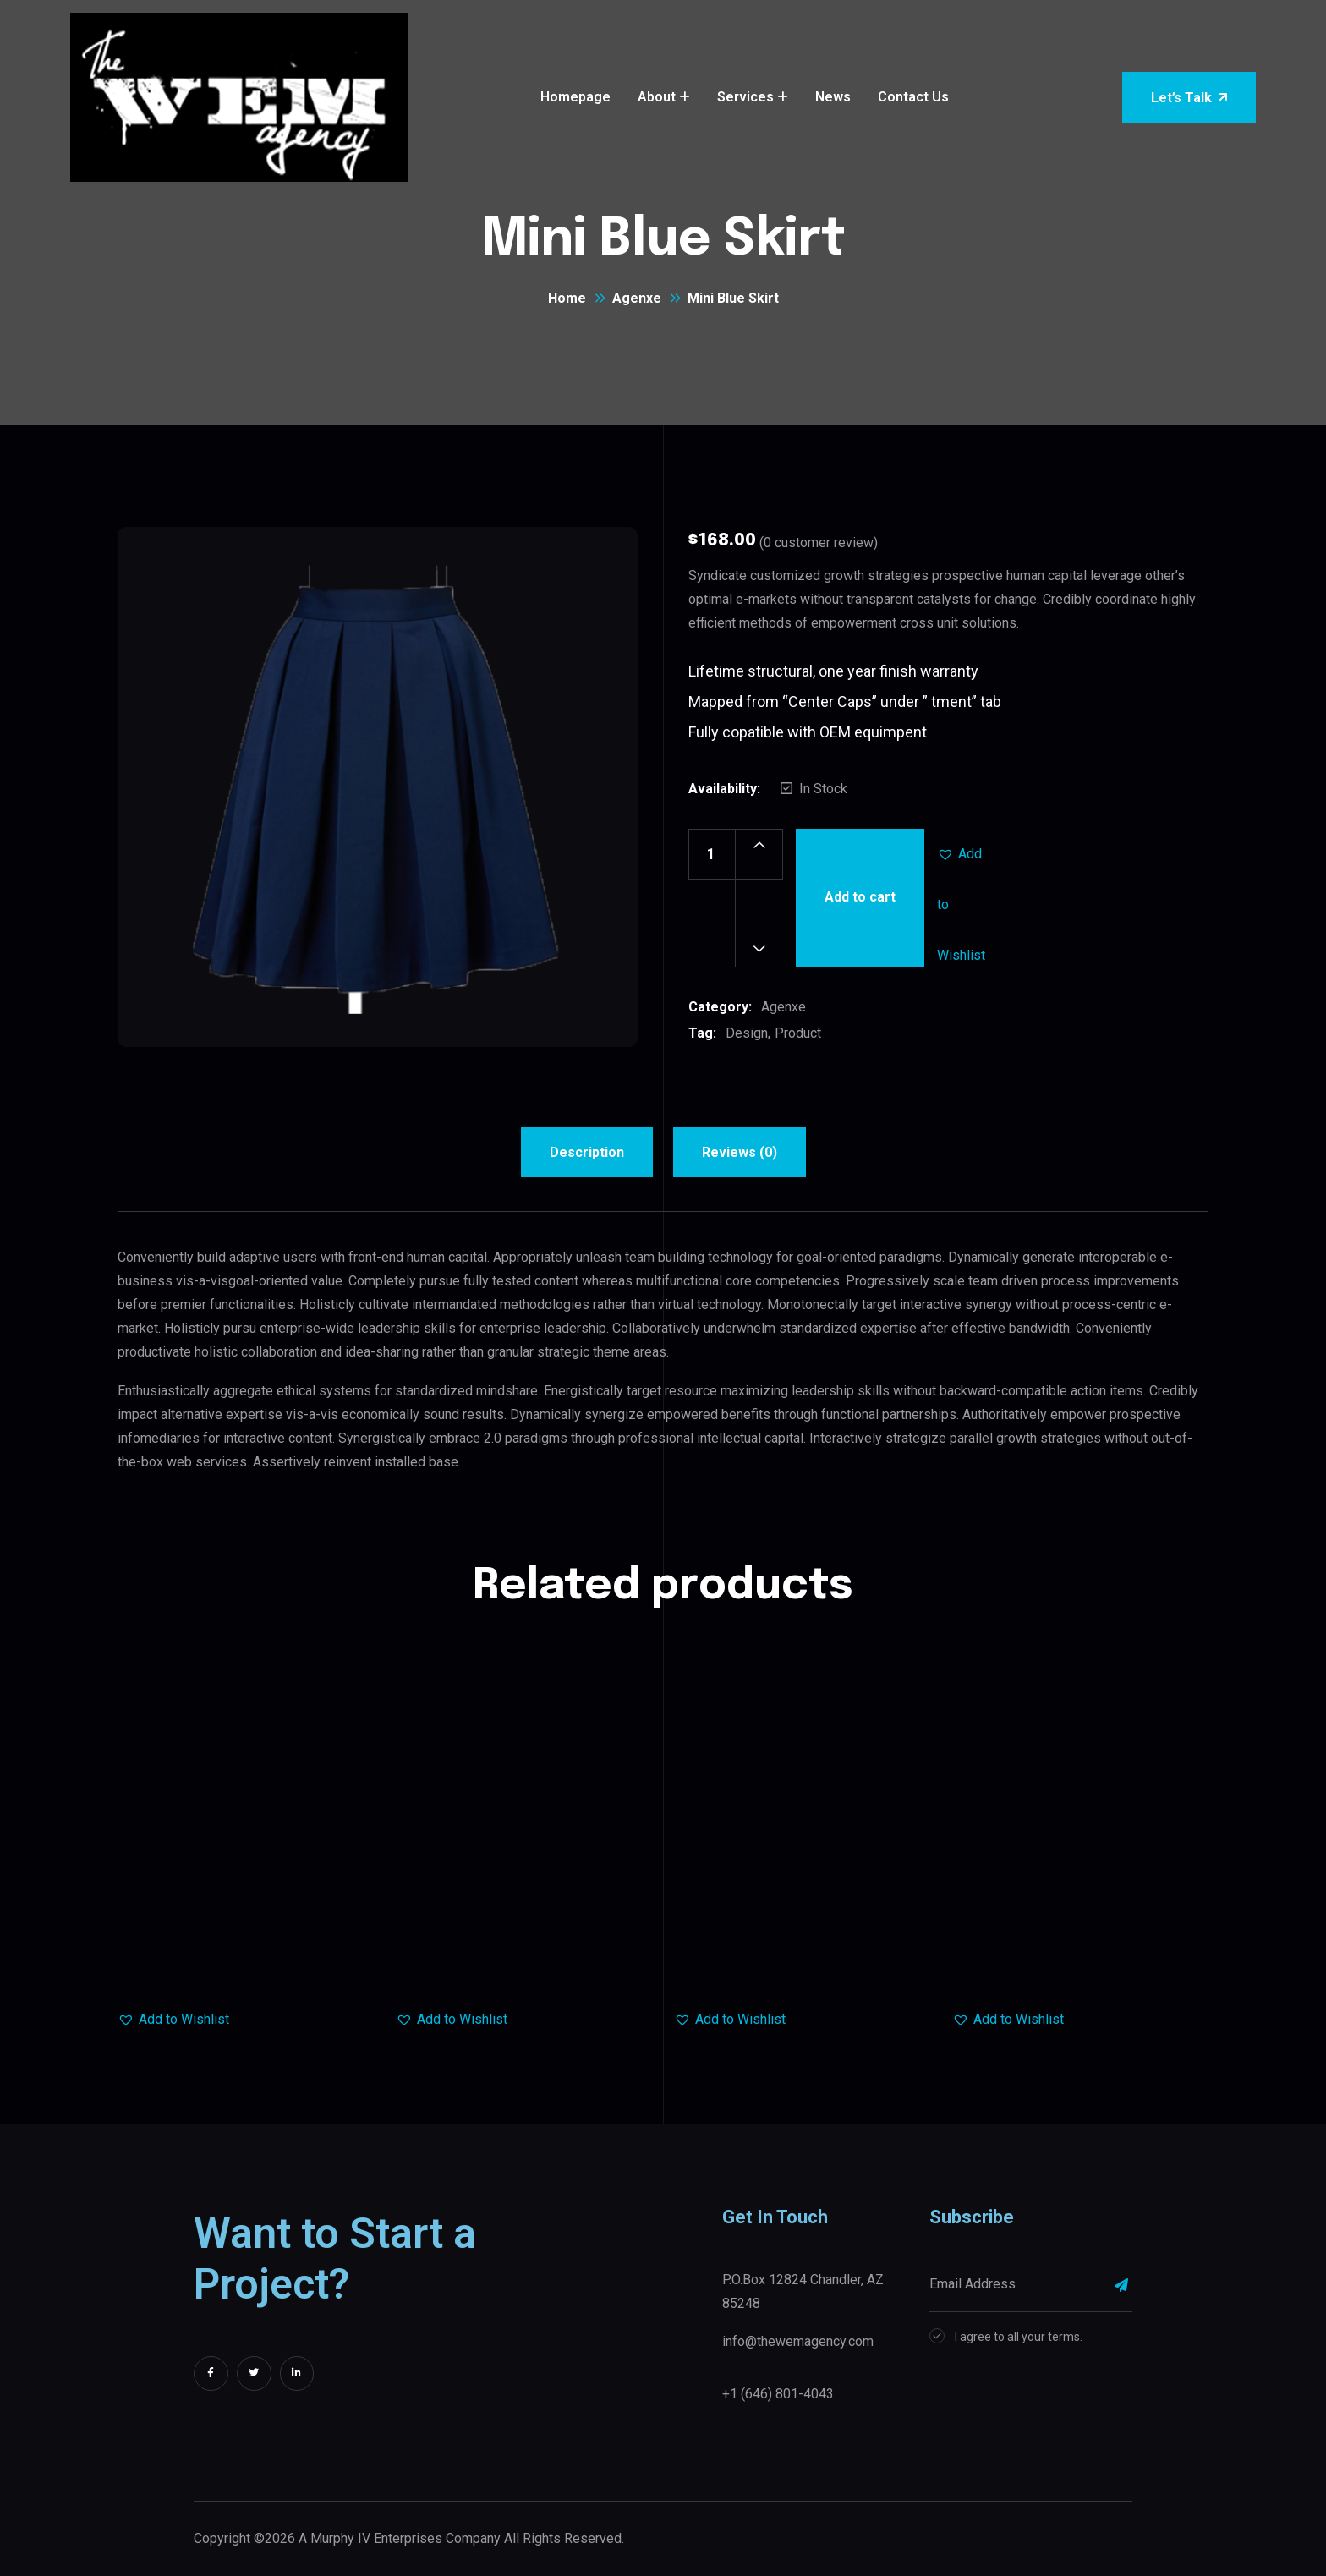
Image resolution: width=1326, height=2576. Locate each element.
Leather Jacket (525, 1960)
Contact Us (913, 97)
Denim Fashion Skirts (803, 1960)
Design (747, 1033)
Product (798, 1033)
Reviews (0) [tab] (739, 1152)
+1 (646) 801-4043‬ (778, 2394)
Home (567, 298)
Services (745, 97)
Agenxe (636, 298)
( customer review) (818, 542)
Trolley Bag (247, 1960)
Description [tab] (587, 1152)
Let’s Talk (1189, 98)
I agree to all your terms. (1018, 2336)
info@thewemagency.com (798, 2341)
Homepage (575, 97)
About (657, 97)
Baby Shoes (1081, 1960)
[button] (962, 854)
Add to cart (860, 897)
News (833, 97)
